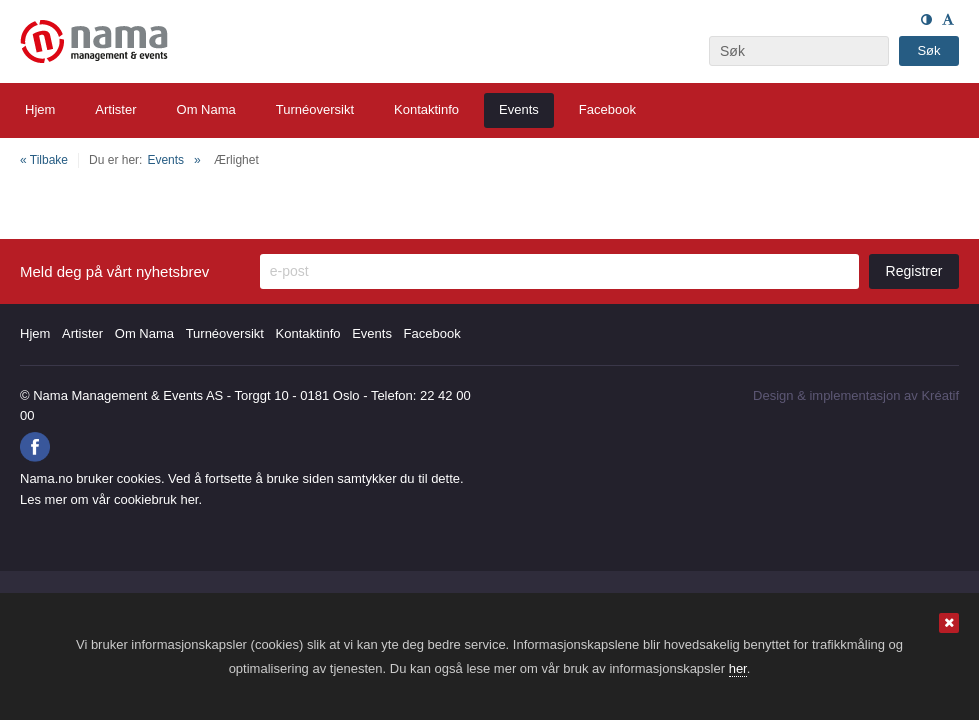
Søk (928, 50)
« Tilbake (44, 160)
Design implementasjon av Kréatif (856, 395)
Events (165, 160)
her (738, 668)
